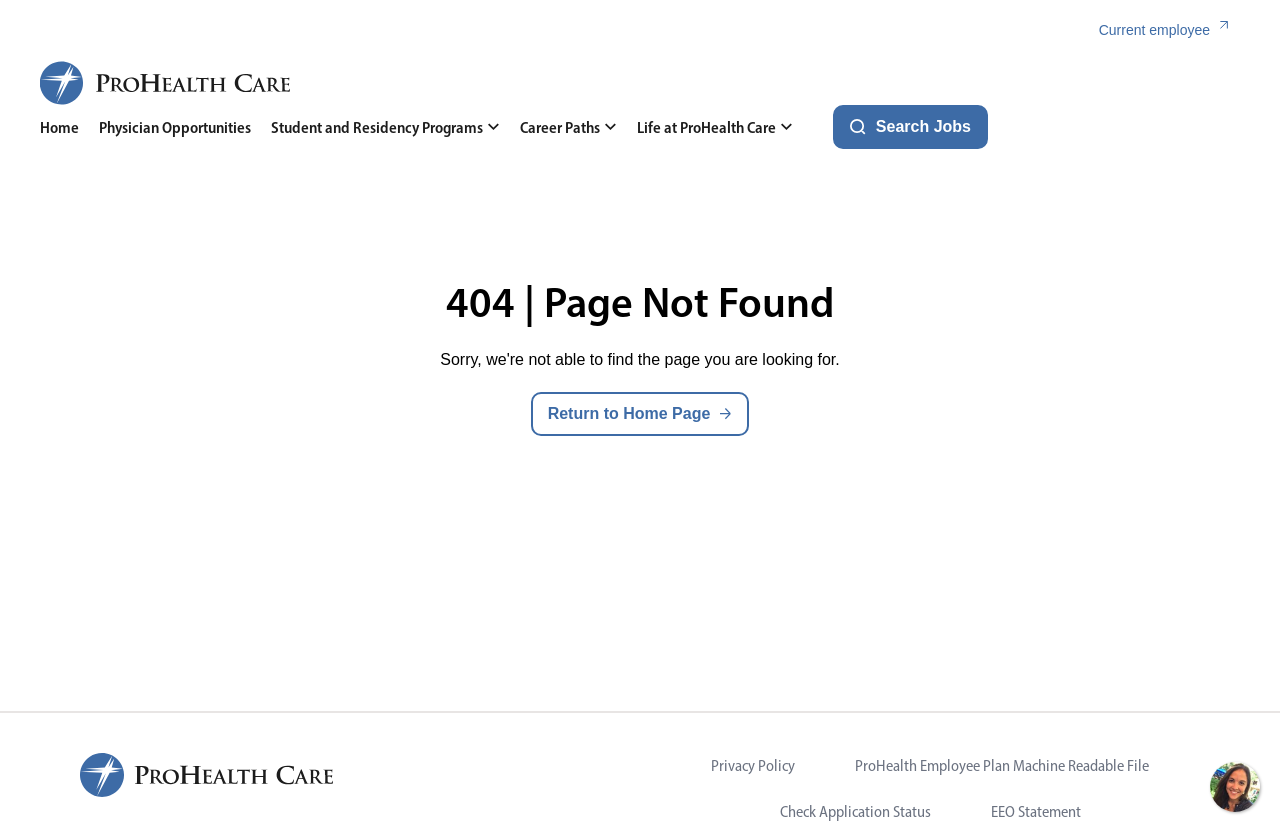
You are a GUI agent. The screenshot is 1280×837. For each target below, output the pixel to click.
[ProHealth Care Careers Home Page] (166, 83)
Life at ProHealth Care (715, 127)
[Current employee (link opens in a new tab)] (1169, 30)
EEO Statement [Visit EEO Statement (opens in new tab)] (1036, 811)
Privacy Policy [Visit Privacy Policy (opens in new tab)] (753, 765)
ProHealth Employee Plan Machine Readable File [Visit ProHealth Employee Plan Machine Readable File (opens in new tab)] (1002, 765)
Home (59, 127)
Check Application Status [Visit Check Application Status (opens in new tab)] (855, 811)
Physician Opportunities (175, 127)
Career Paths (568, 127)
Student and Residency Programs (385, 127)
